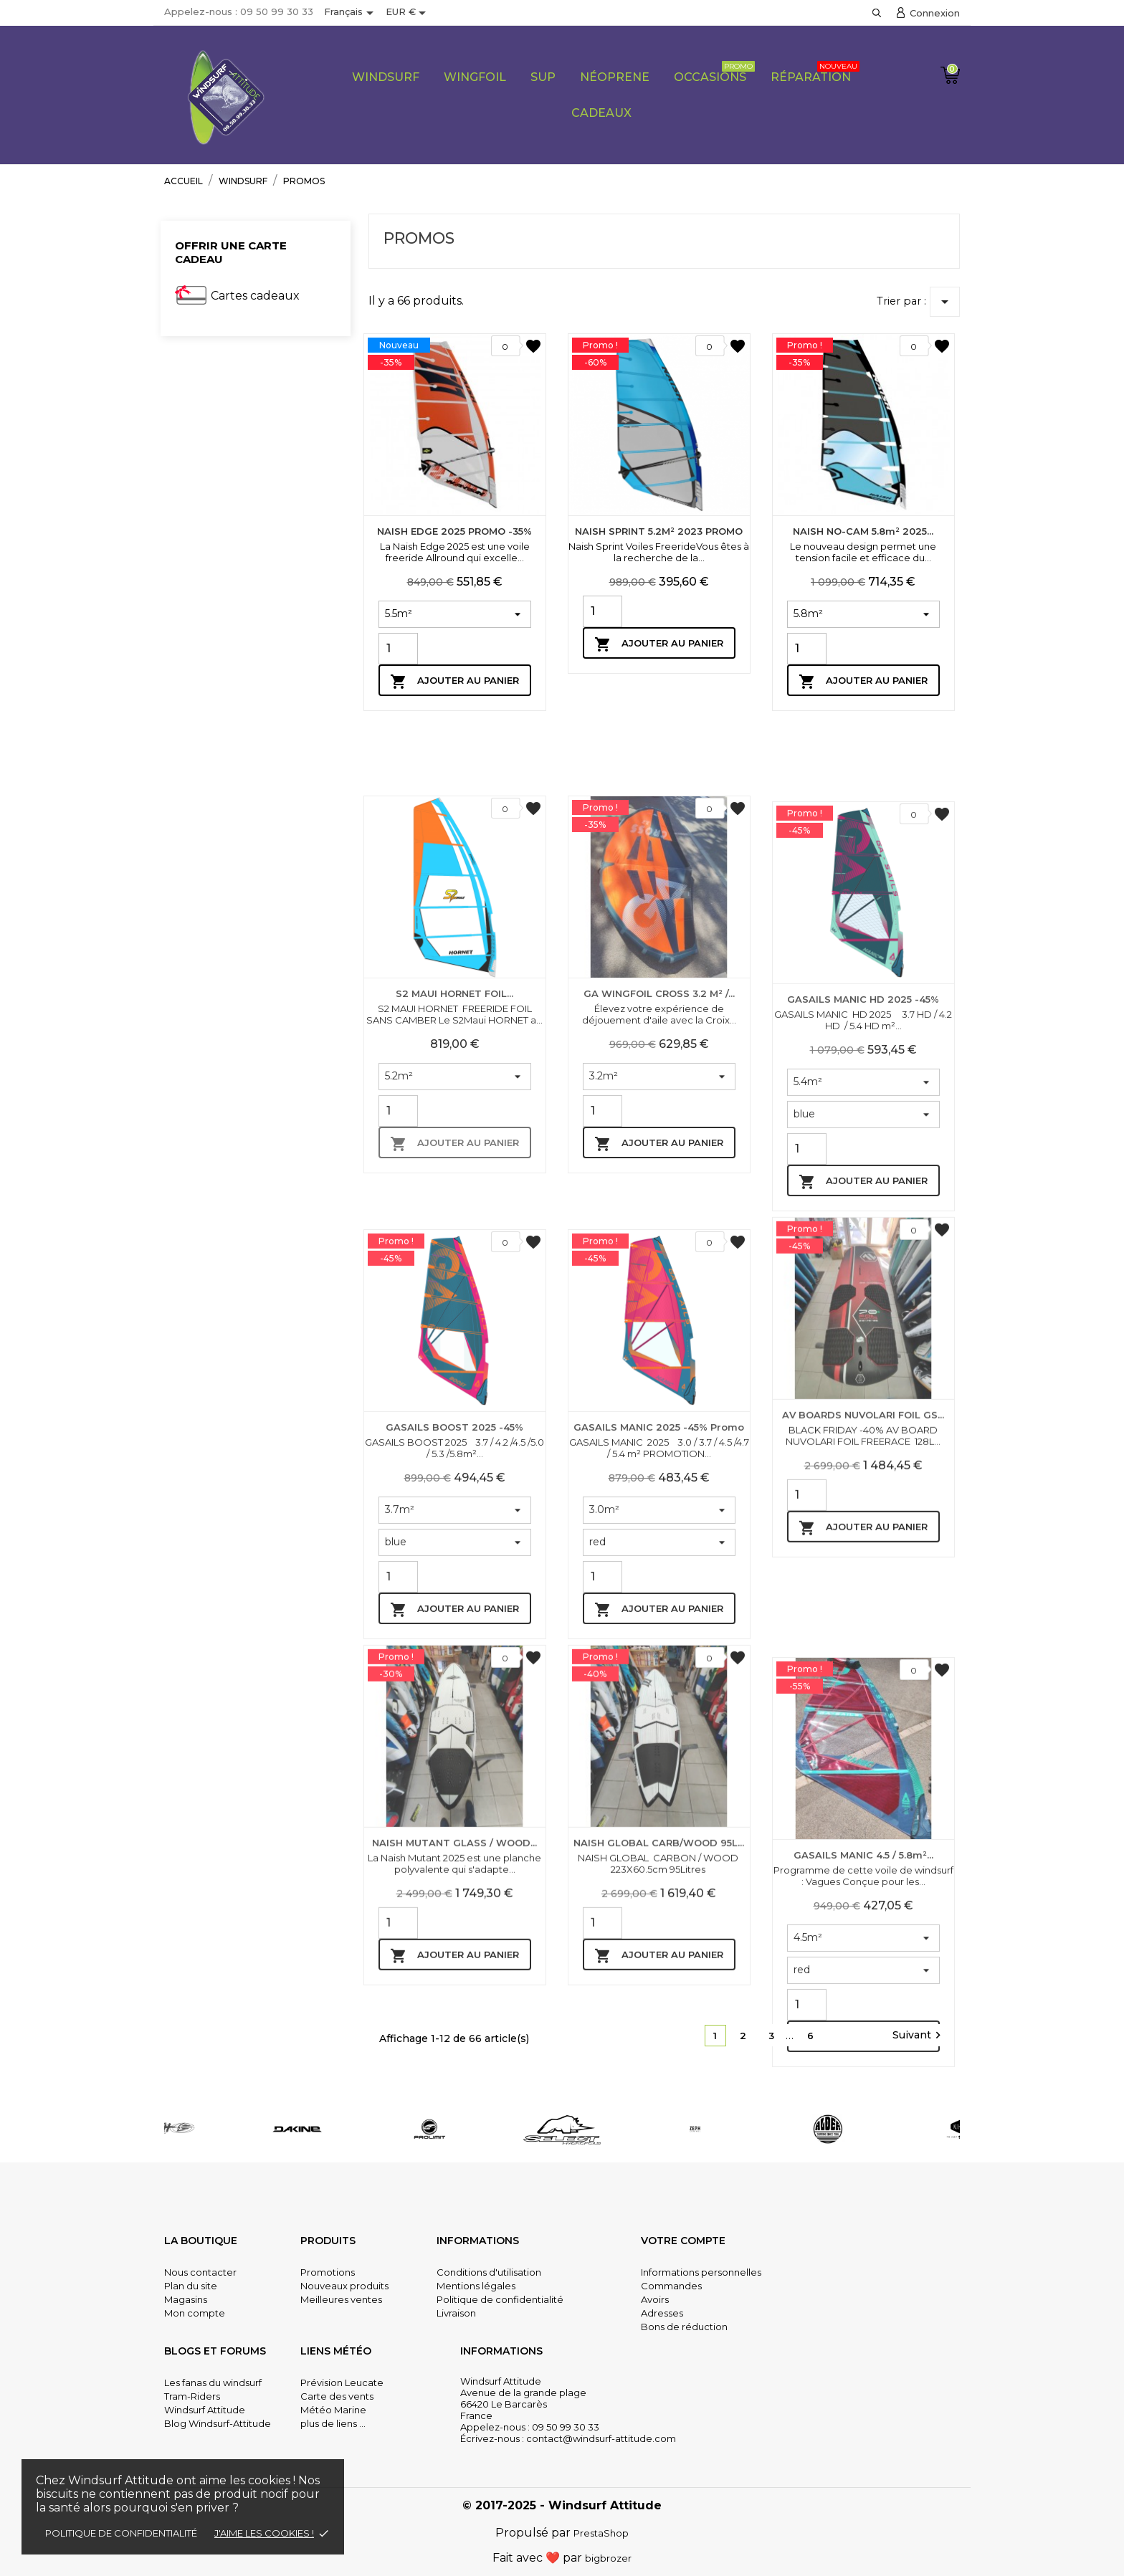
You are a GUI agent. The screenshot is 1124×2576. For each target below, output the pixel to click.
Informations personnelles (701, 2272)
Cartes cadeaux (255, 295)
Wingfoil (475, 77)
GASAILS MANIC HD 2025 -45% (863, 1321)
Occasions (714, 72)
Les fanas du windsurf (213, 2382)
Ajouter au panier (454, 681)
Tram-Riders (192, 2396)
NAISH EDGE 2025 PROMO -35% (454, 531)
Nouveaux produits (344, 2285)
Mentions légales (476, 2285)
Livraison (456, 2313)
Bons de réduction (684, 2326)
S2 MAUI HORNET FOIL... (454, 1289)
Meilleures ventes (341, 2299)
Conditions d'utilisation (489, 2272)
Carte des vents (336, 2396)
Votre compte (683, 2240)
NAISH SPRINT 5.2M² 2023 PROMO (659, 531)
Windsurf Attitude (204, 2409)
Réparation (815, 72)
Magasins (185, 2299)
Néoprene (614, 77)
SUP (543, 77)
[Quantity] (398, 648)
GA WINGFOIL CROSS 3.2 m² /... (659, 1289)
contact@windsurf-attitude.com (601, 2438)
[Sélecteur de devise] (408, 13)
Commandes (671, 2285)
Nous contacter (200, 2272)
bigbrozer (608, 2558)
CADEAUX (601, 113)
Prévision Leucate (342, 2382)
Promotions (327, 2272)
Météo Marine (333, 2409)
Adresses (662, 2313)
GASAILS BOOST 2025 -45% (454, 1749)
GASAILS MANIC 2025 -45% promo (658, 1749)
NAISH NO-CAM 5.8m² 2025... (863, 531)
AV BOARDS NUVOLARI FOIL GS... (863, 1681)
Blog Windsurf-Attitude (217, 2423)
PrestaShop (601, 2533)
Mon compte (194, 2313)
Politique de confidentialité (121, 2533)
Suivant (918, 2035)
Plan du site (190, 2285)
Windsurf (385, 77)
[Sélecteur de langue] (351, 13)
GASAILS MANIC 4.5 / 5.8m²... (863, 2177)
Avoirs (655, 2299)
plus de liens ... (333, 2423)
